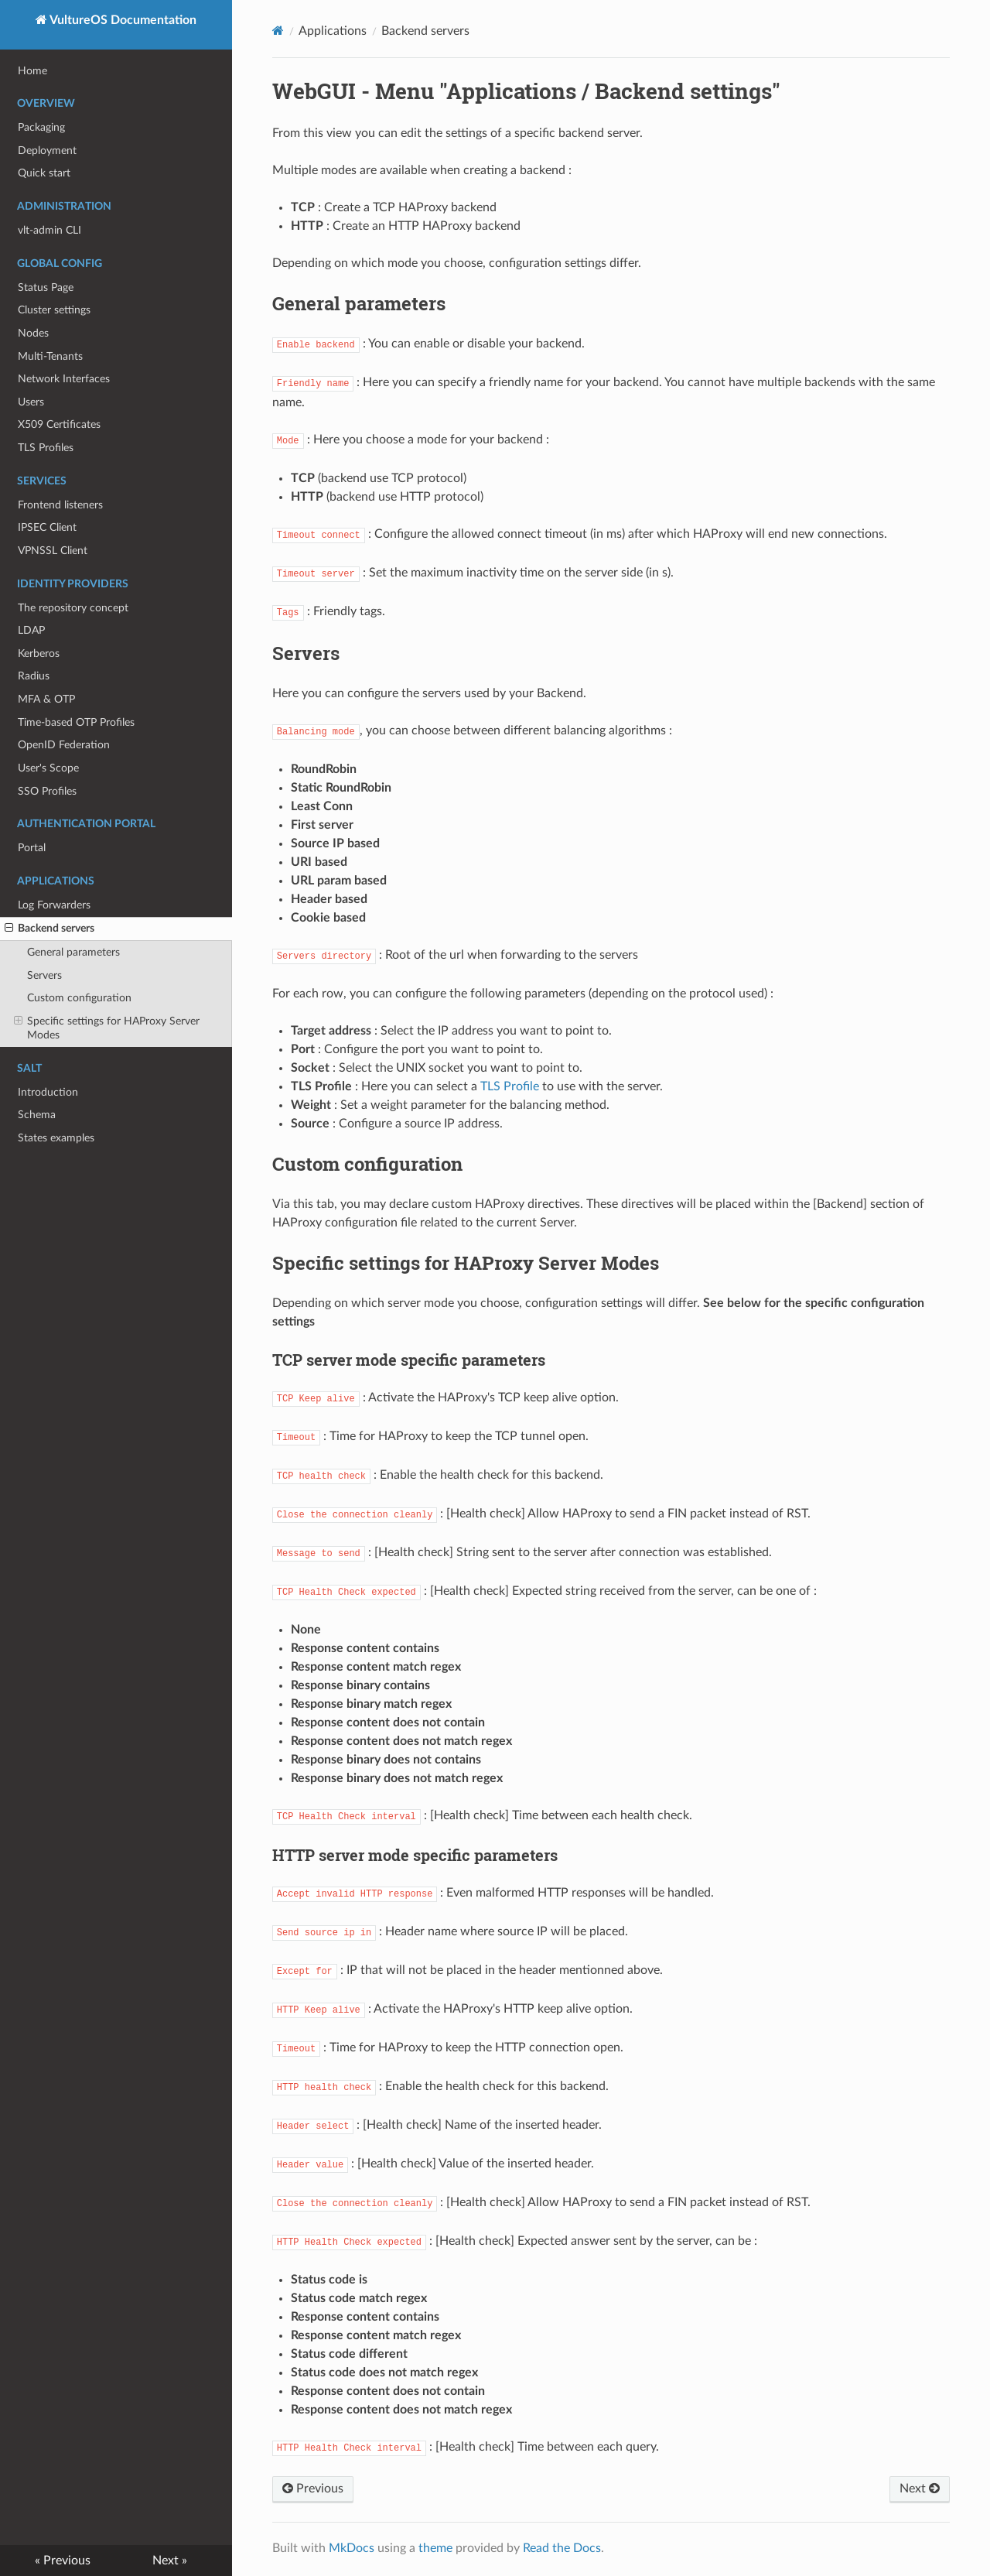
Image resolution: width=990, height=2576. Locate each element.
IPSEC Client (47, 527)
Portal (32, 848)
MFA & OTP (46, 699)
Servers (44, 975)
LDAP (31, 630)
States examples (56, 1138)
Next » (169, 2560)
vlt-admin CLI (49, 230)
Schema (37, 1114)
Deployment (47, 150)
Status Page (45, 287)
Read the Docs (562, 2548)
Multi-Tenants (50, 356)
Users (31, 402)
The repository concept (73, 608)
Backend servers (49, 929)
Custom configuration (79, 998)
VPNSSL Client (52, 550)
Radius (34, 676)
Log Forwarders (54, 905)
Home (32, 71)
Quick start (44, 173)
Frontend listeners (60, 505)
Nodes (33, 333)
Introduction (48, 1092)
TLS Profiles (45, 447)
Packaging (41, 127)
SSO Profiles (47, 791)
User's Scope (48, 768)
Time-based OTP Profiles (76, 722)
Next (920, 2488)
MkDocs (351, 2548)
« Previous (62, 2560)
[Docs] (278, 30)
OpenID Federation (64, 745)
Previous (312, 2488)
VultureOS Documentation (121, 20)
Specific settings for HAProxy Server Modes (107, 1027)
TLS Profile (509, 1086)
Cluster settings (54, 310)
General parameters (73, 952)
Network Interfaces (64, 379)
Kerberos (39, 653)
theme (435, 2548)
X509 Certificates (59, 424)
